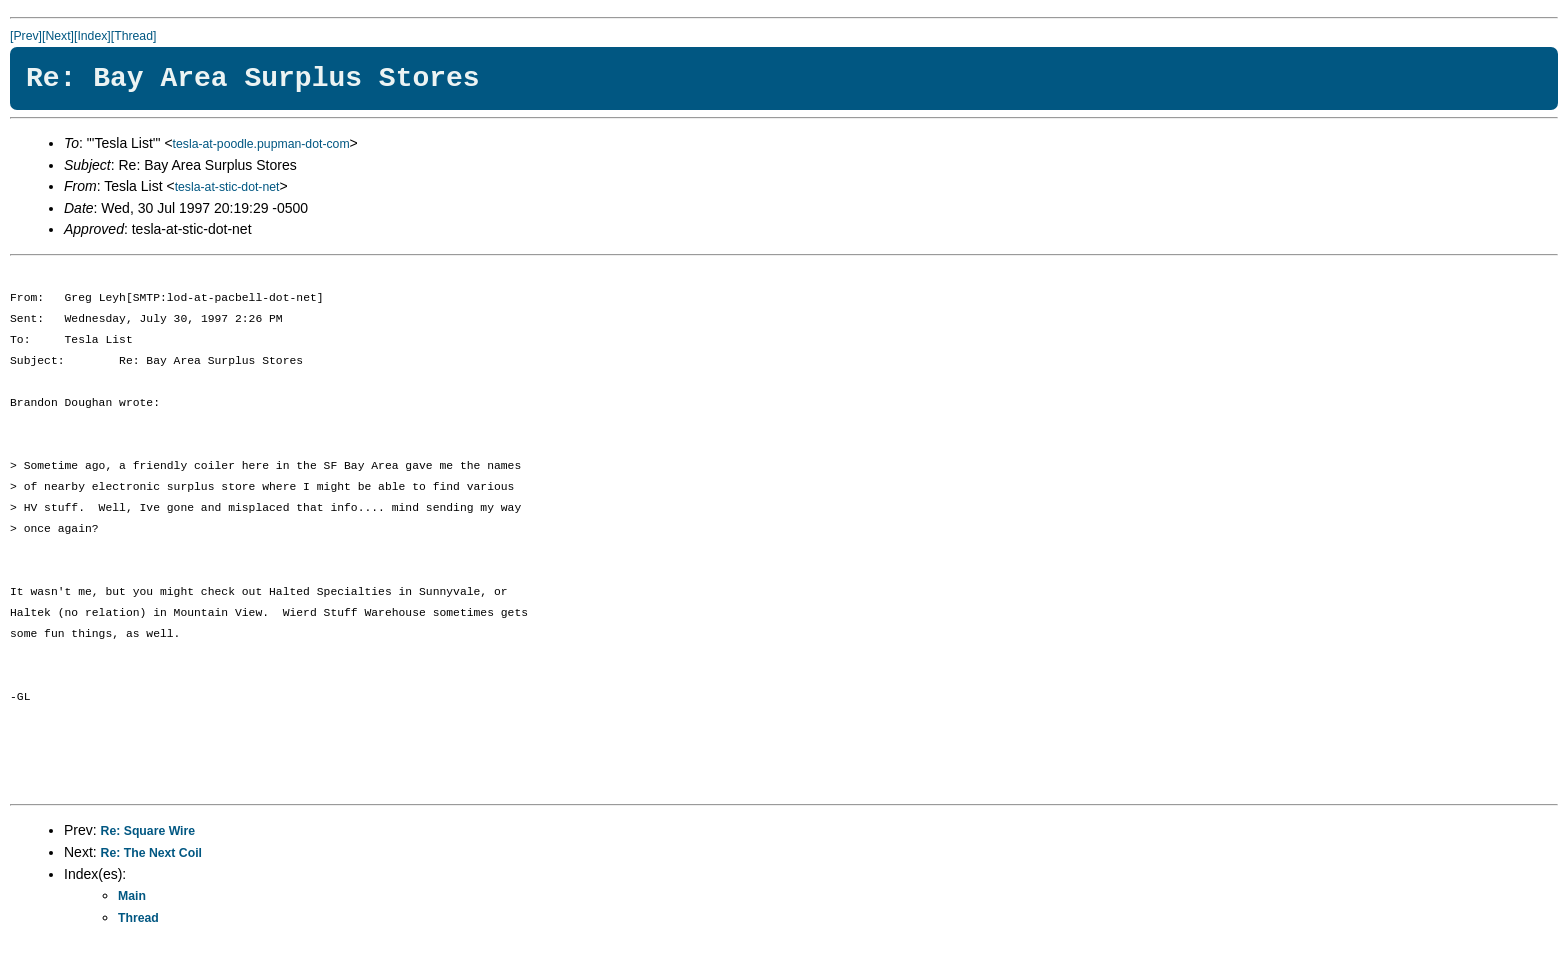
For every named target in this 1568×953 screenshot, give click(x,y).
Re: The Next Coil (151, 853)
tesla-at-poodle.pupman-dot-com (261, 144)
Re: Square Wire (148, 831)
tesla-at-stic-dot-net (227, 187)
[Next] (58, 36)
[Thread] (134, 36)
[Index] (92, 36)
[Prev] (26, 36)
